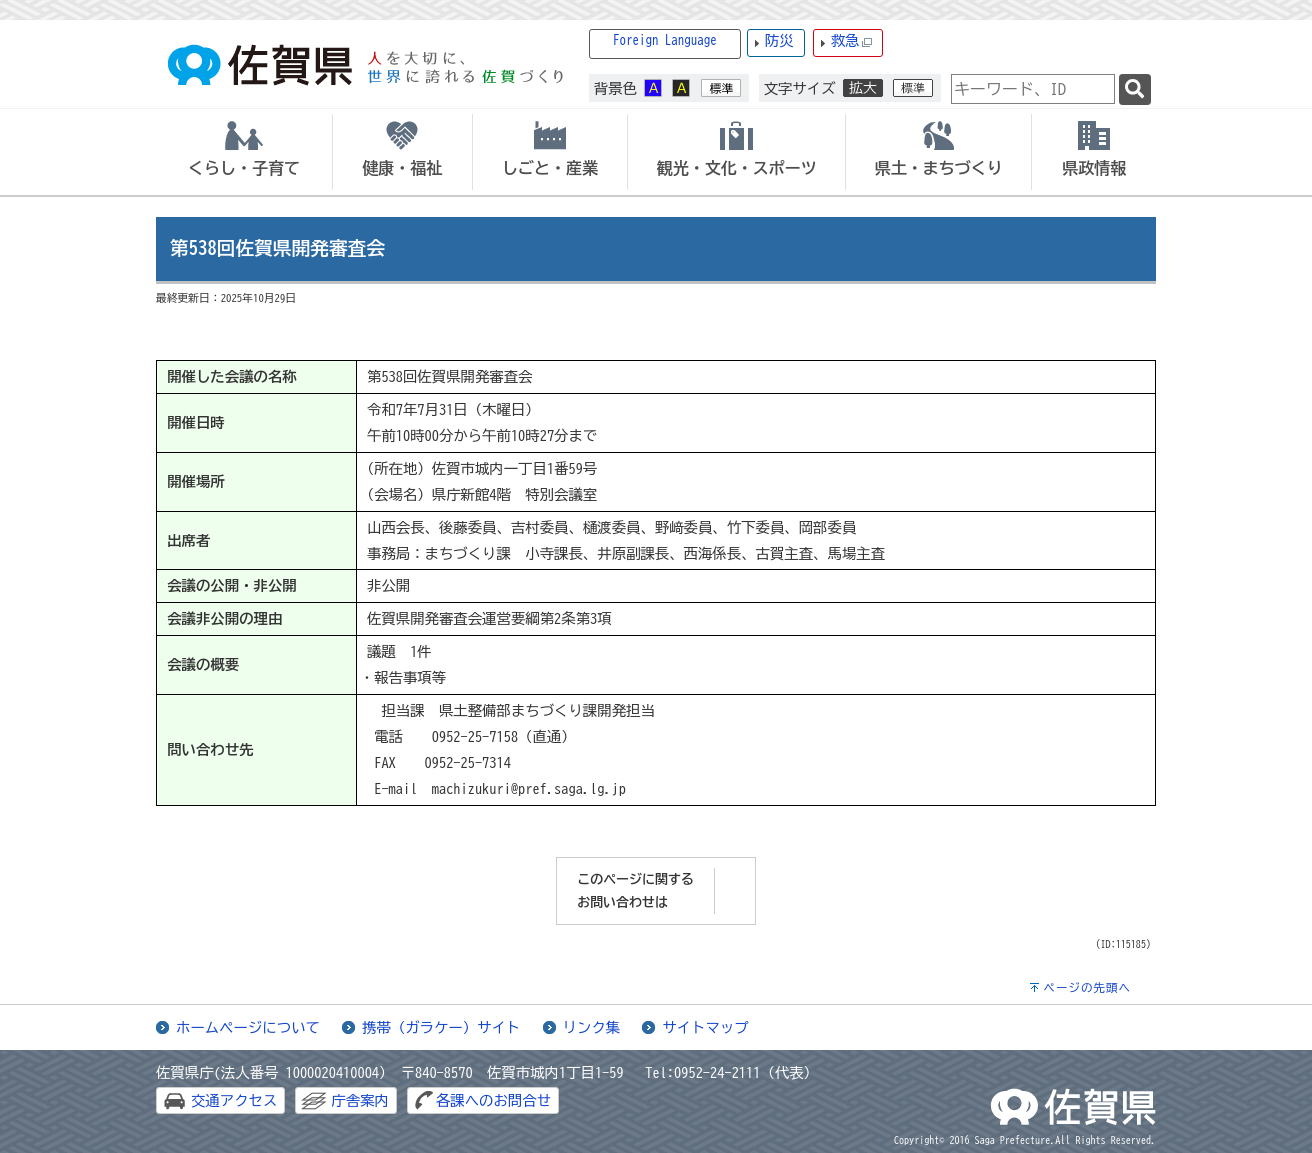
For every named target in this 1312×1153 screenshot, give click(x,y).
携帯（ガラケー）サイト (441, 1027)
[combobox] (1033, 89)
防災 (779, 40)
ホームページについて (248, 1027)
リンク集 (592, 1027)
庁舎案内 (360, 1100)
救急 (852, 41)
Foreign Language (665, 40)
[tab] (244, 152)
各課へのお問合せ (493, 1100)
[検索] (1135, 89)
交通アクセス (234, 1100)
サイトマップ (705, 1027)
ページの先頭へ (1087, 987)
